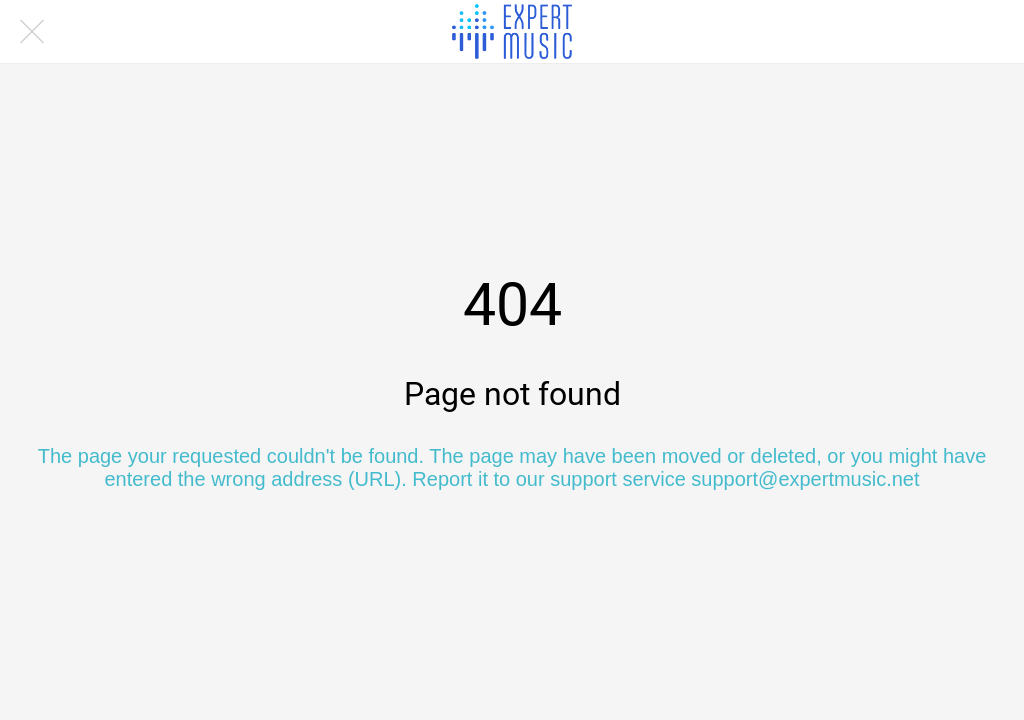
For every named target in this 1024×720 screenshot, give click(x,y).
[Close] (32, 32)
